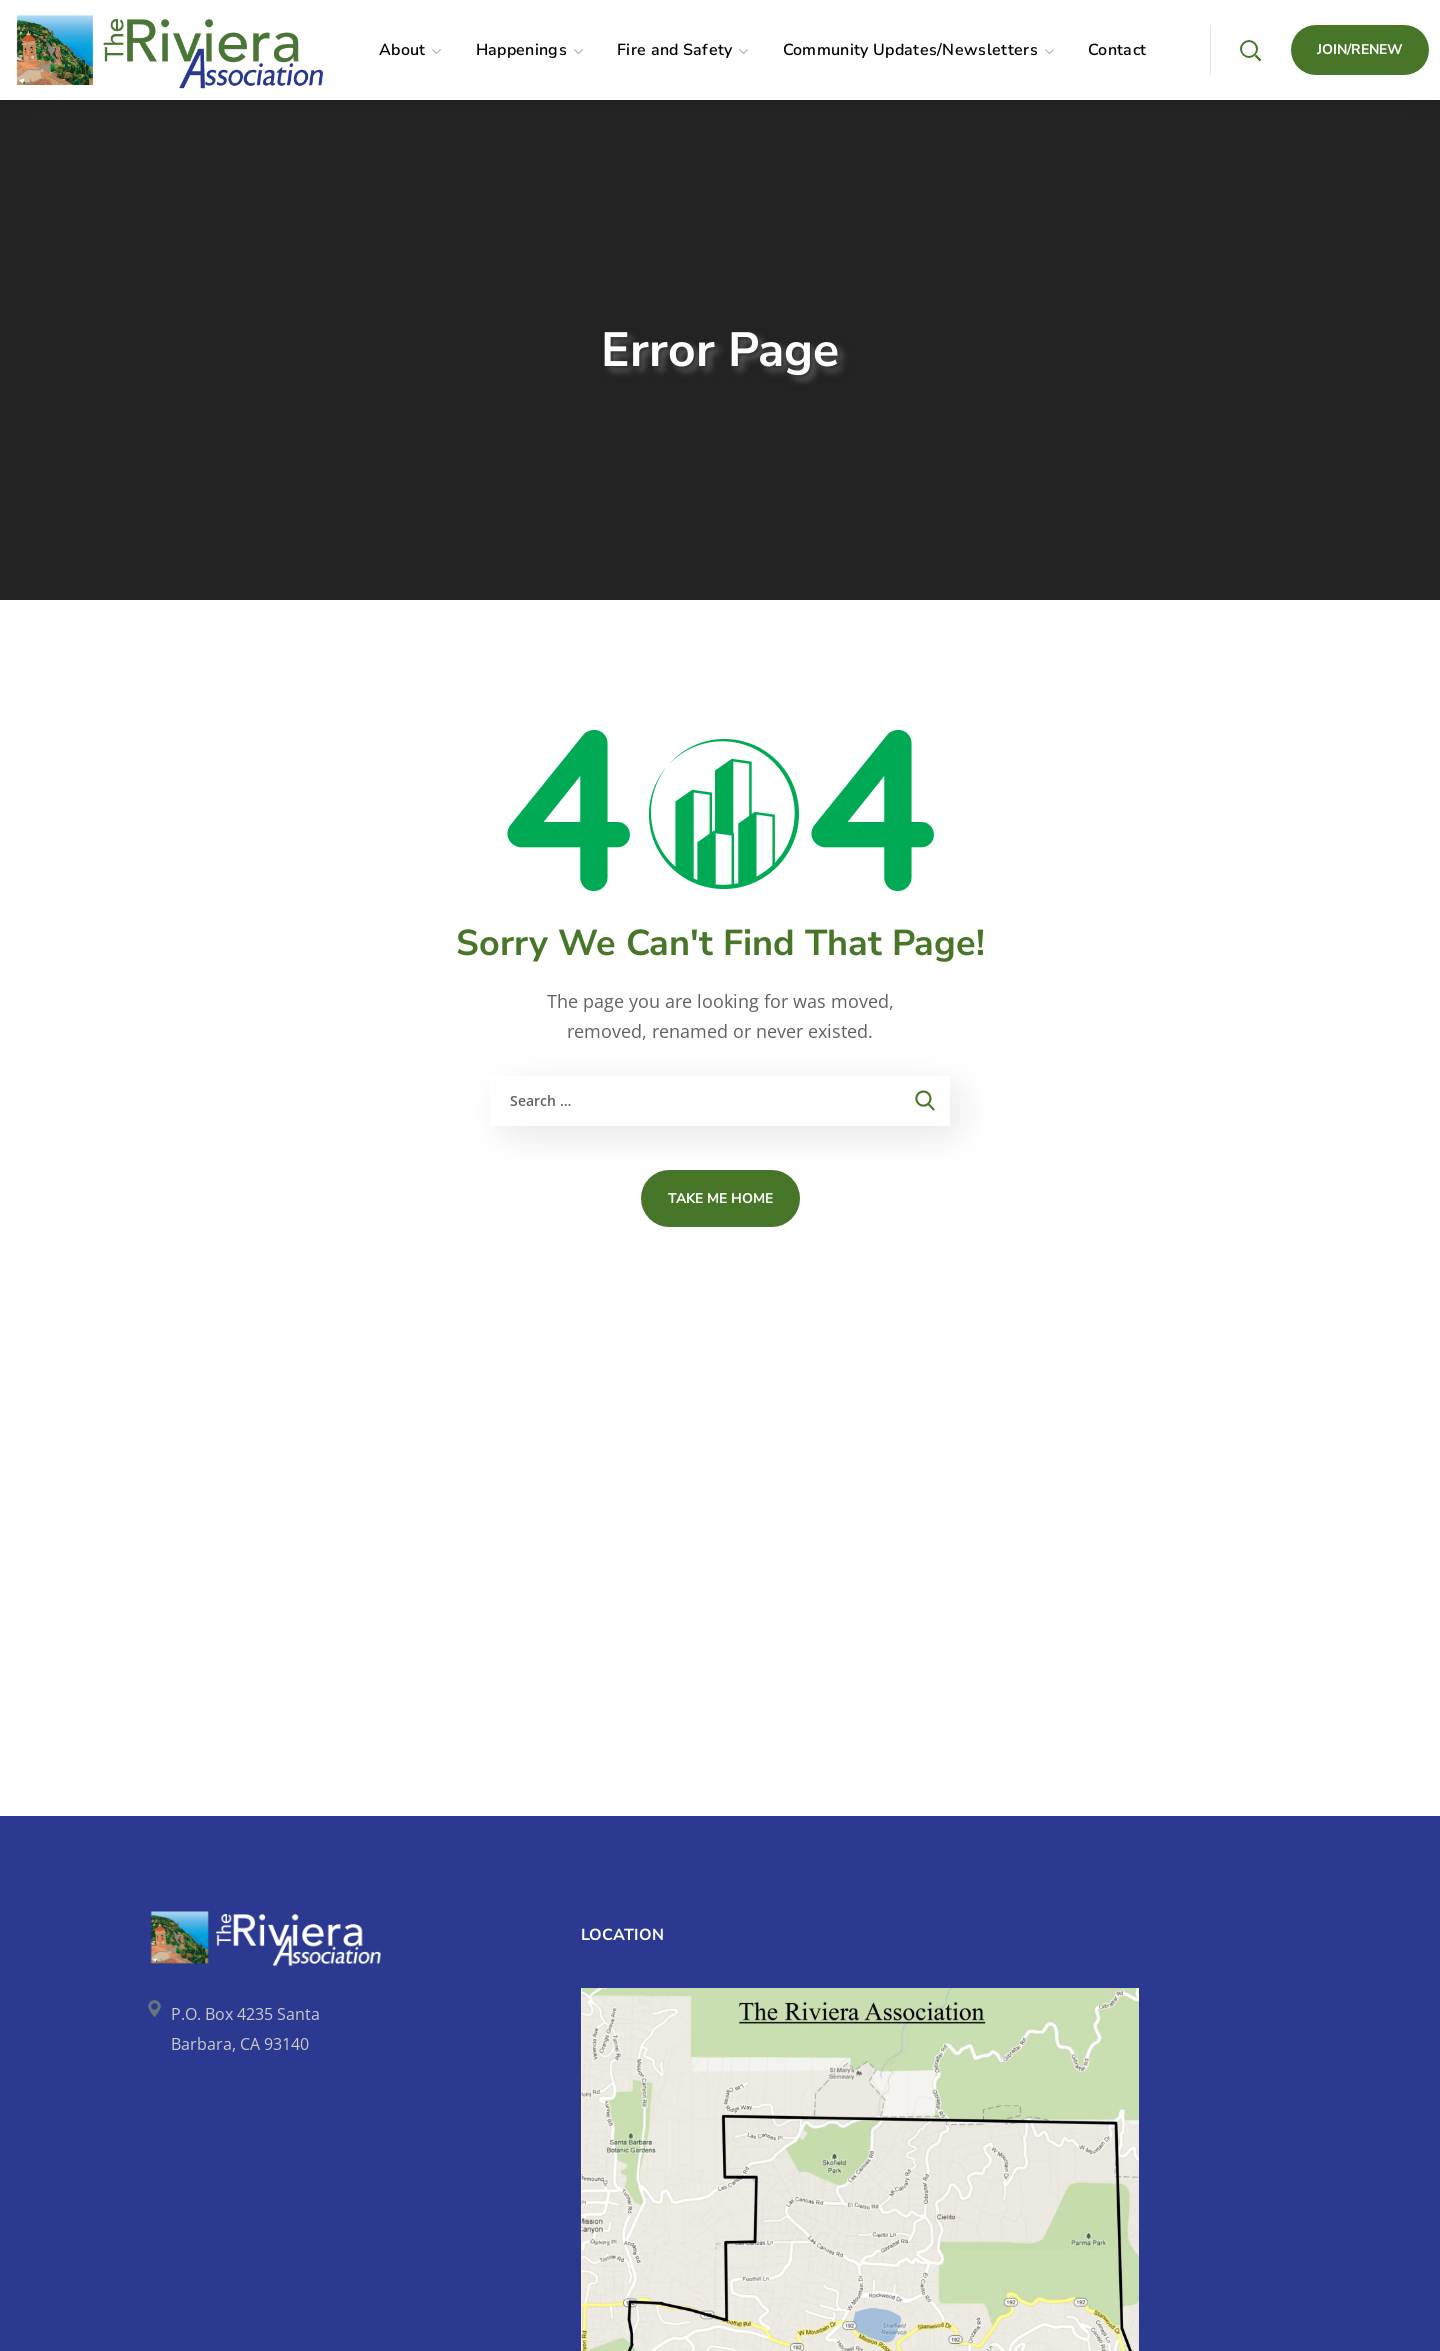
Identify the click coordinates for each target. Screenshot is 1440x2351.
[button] (1250, 50)
